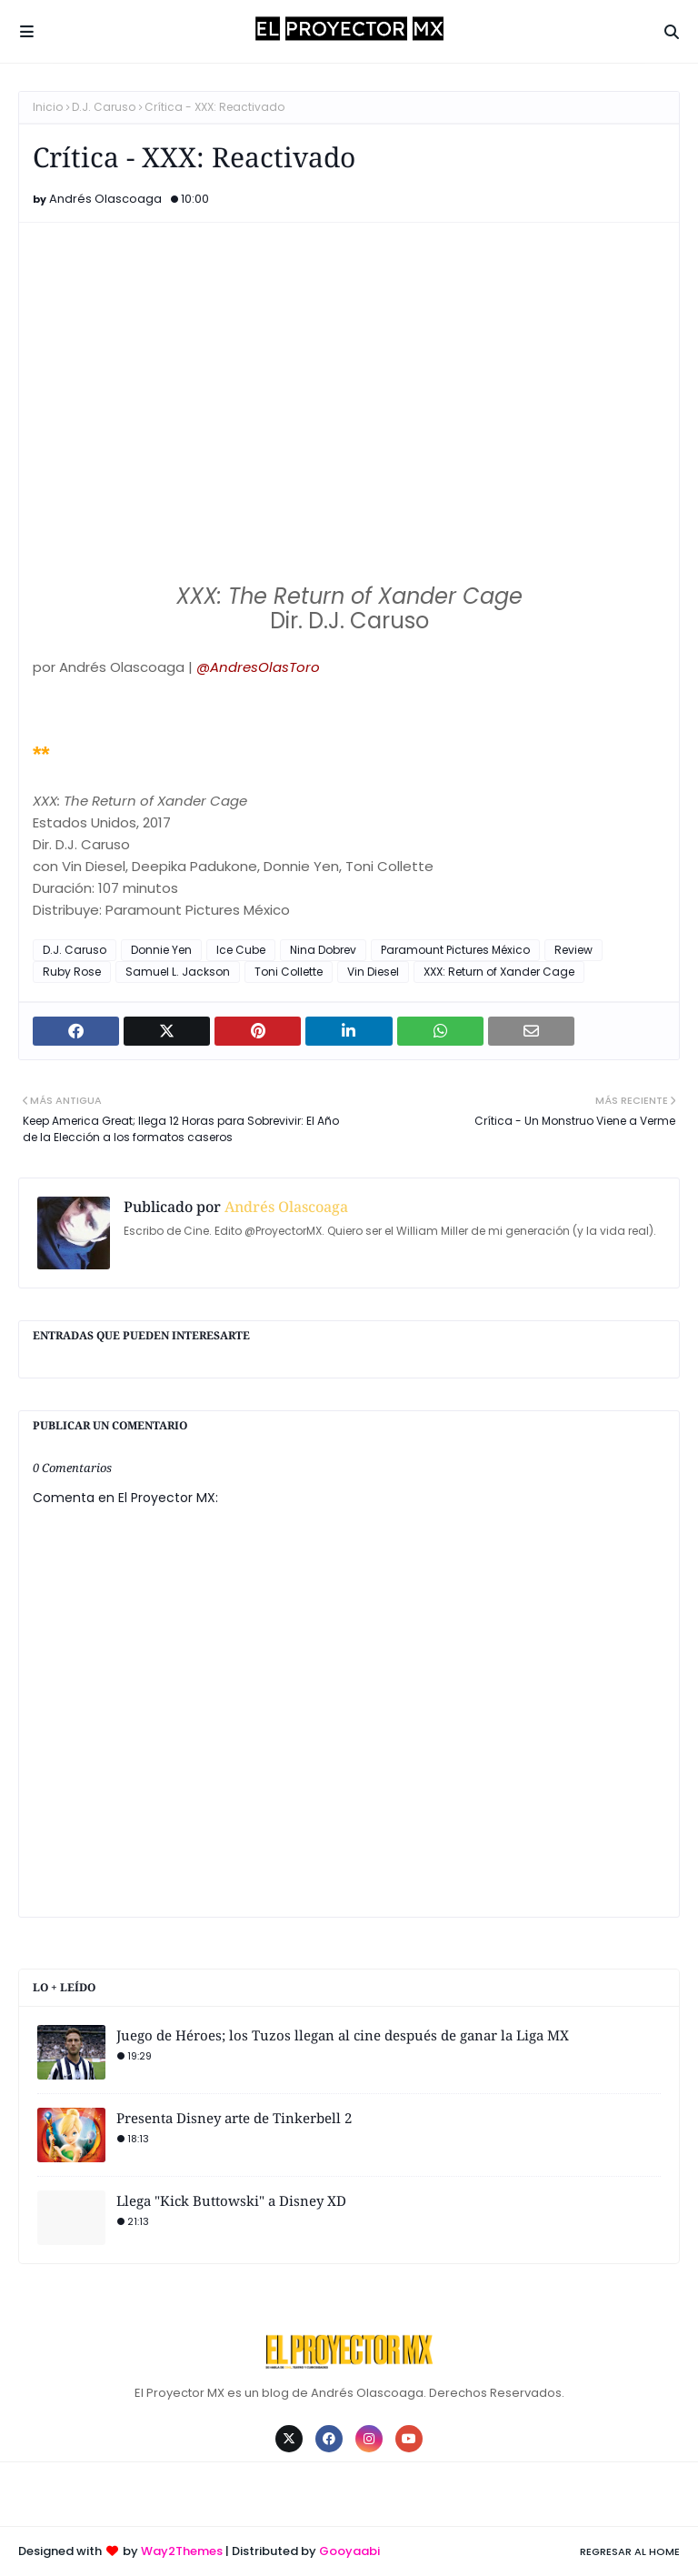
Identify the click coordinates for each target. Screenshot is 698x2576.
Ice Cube (240, 949)
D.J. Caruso (103, 107)
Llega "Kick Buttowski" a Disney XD (231, 2200)
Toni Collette (288, 971)
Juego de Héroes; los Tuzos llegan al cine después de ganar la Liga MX (342, 2035)
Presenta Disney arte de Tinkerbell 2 (234, 2118)
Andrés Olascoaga (105, 198)
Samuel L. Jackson (177, 971)
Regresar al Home (630, 2551)
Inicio (48, 107)
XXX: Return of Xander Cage (499, 971)
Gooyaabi (349, 2551)
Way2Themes (182, 2551)
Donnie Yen (161, 949)
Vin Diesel (373, 971)
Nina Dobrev (323, 949)
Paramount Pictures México (455, 949)
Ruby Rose (72, 971)
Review (573, 949)
